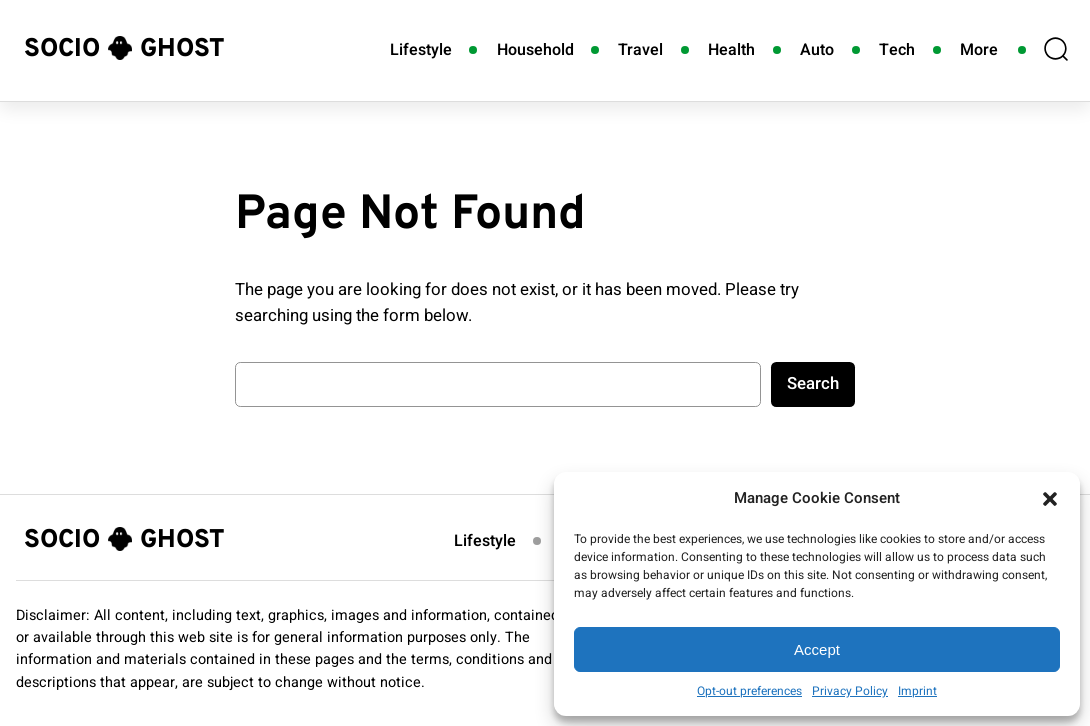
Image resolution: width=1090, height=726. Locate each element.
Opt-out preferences (749, 691)
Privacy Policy (850, 691)
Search (813, 383)
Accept (817, 649)
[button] (1050, 499)
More (979, 50)
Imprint (917, 691)
